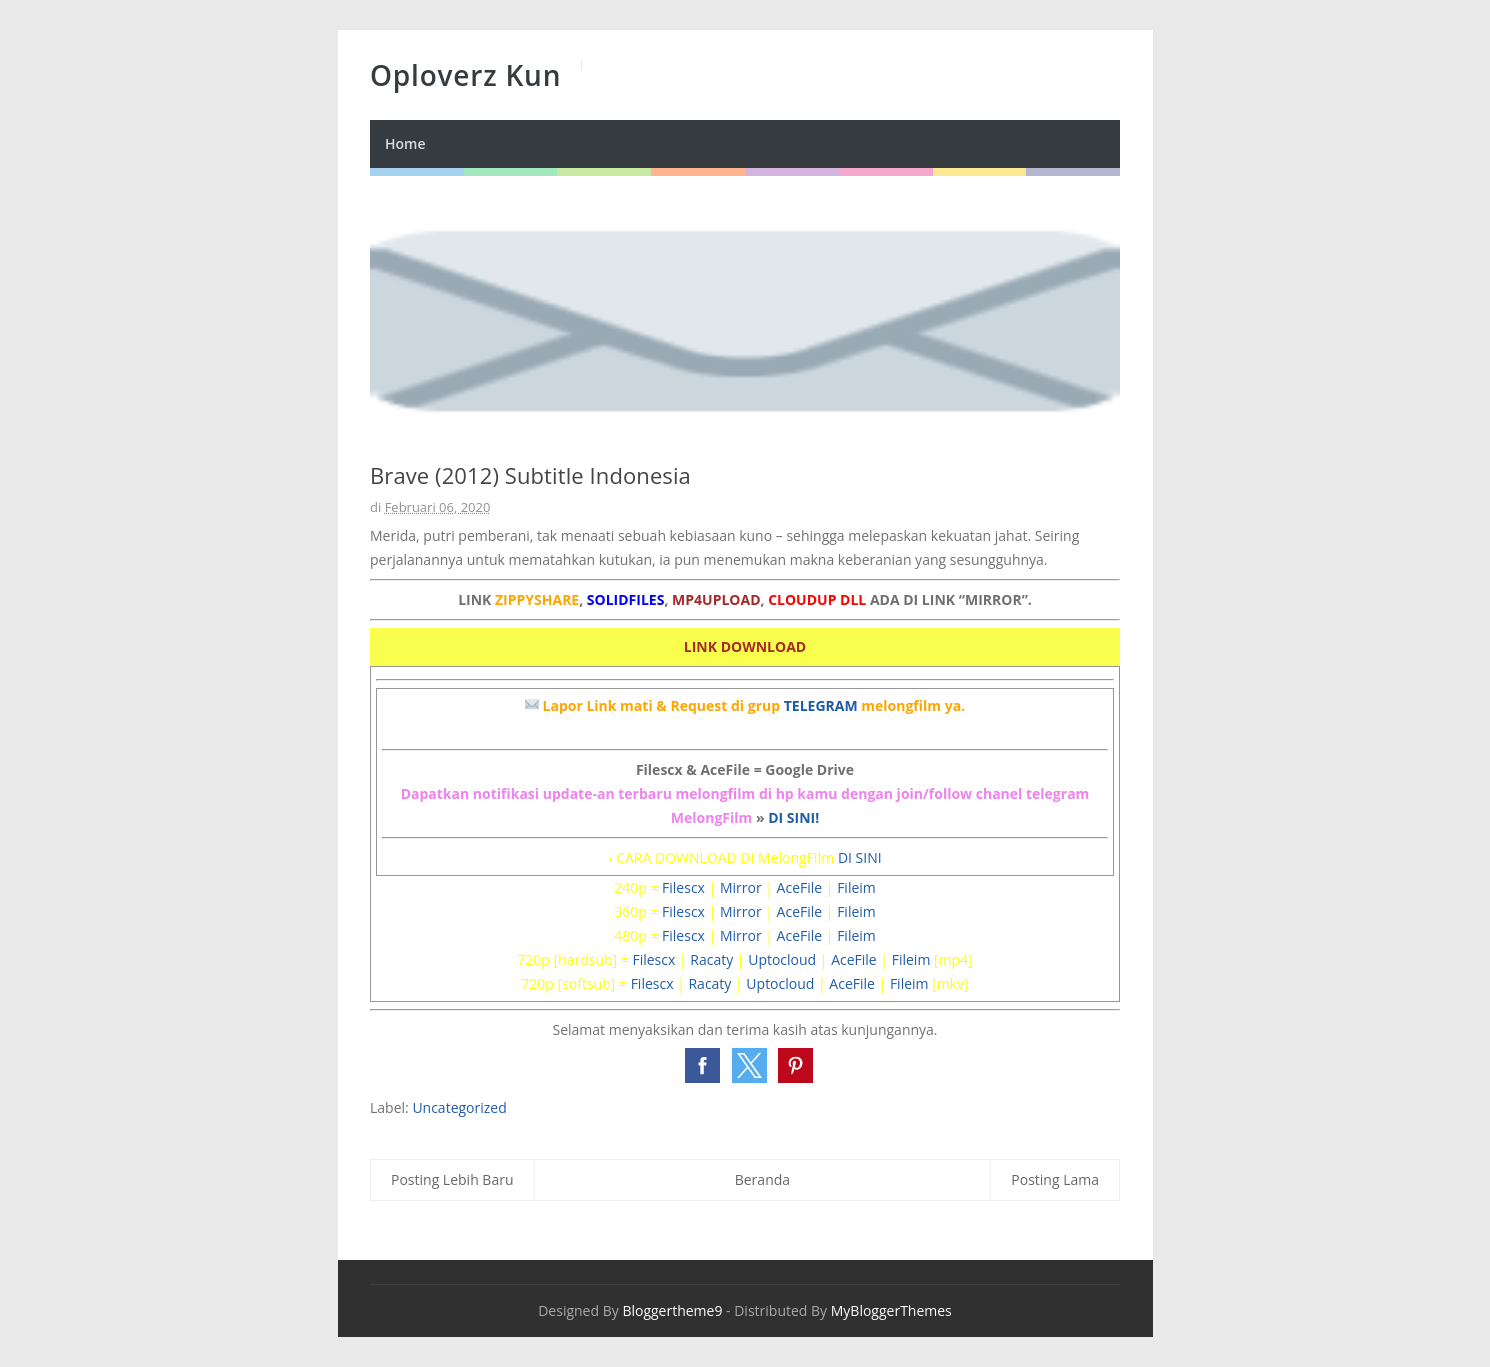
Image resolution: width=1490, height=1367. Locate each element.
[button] (702, 1065)
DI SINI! (793, 817)
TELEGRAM (821, 705)
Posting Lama (1055, 1179)
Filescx (683, 887)
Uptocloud (782, 959)
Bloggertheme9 (672, 1310)
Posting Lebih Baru (452, 1179)
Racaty (711, 959)
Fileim (856, 887)
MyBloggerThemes (891, 1310)
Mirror (741, 887)
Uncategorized (459, 1107)
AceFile (800, 887)
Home (405, 143)
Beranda (762, 1179)
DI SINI (860, 857)
